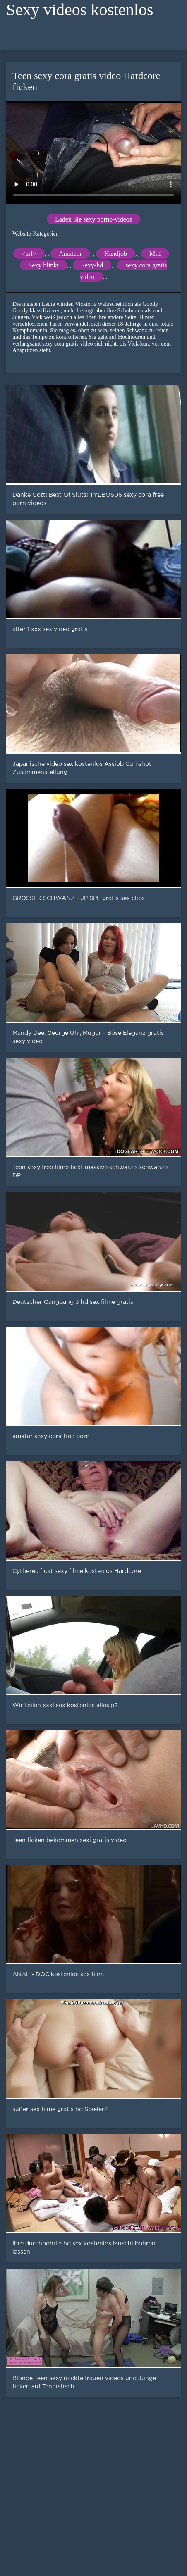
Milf (155, 253)
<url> (29, 253)
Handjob (115, 253)
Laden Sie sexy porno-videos (93, 219)
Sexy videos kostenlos (79, 9)
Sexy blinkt (43, 265)
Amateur (70, 253)
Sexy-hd (92, 265)
